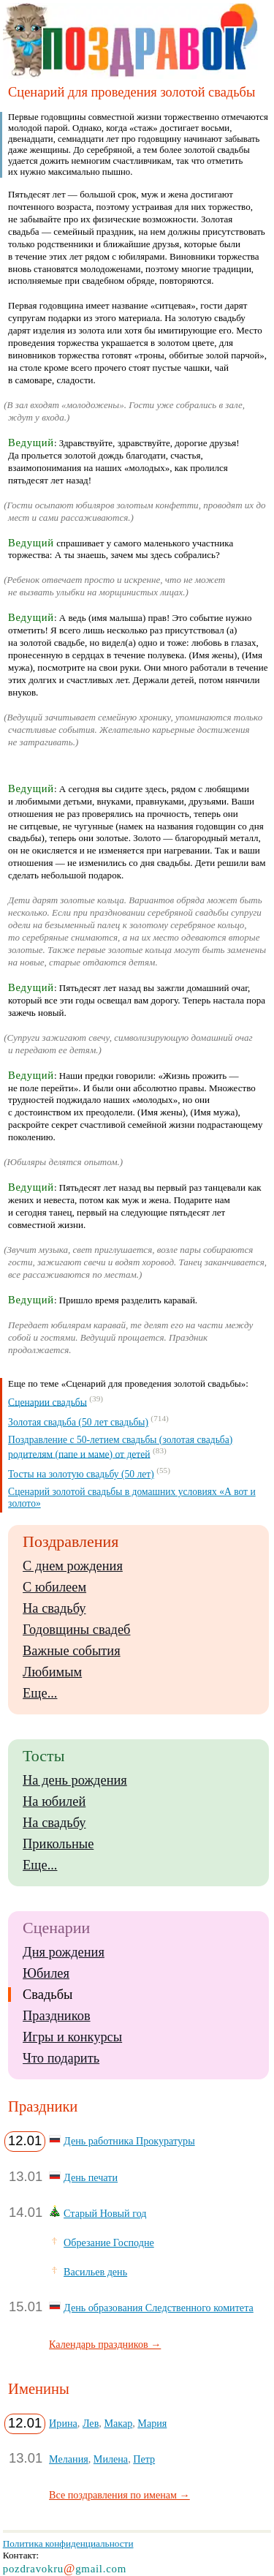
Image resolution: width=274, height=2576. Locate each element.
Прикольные (58, 1844)
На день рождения (75, 1780)
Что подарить (61, 2058)
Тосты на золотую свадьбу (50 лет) (81, 1474)
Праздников (57, 2015)
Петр (144, 2459)
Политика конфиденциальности (68, 2543)
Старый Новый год (105, 2213)
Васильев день (95, 2272)
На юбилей (54, 1801)
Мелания (68, 2459)
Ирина (63, 2423)
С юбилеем (54, 1587)
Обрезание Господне (109, 2242)
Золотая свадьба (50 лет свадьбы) (78, 1422)
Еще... (40, 1693)
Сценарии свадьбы (47, 1401)
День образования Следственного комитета (159, 2307)
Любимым (52, 1672)
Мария (152, 2423)
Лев (91, 2423)
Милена (111, 2459)
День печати (91, 2177)
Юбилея (46, 1973)
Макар (118, 2423)
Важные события (72, 1650)
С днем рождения (73, 1566)
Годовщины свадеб (76, 1629)
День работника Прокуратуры (129, 2141)
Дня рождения (63, 1952)
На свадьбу (54, 1608)
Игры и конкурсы (72, 2037)
